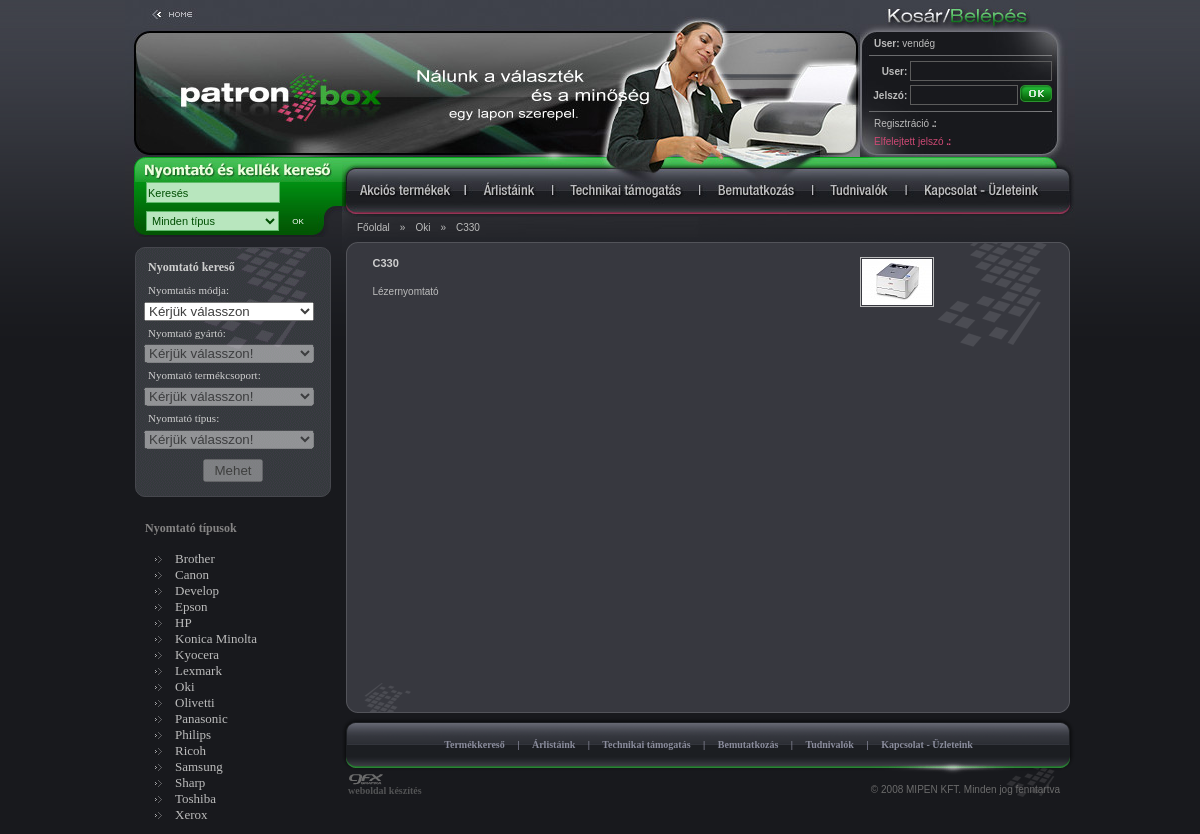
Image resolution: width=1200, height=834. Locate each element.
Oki (422, 227)
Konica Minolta (216, 638)
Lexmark (198, 670)
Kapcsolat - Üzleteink (927, 744)
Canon (192, 574)
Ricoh (190, 750)
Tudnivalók (829, 744)
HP (183, 622)
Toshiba (195, 798)
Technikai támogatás (646, 744)
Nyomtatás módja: (188, 290)
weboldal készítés (385, 786)
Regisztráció (905, 123)
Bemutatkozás (748, 744)
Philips (193, 734)
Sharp (190, 782)
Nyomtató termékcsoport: (204, 375)
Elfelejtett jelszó (912, 141)
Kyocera (197, 654)
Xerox (191, 814)
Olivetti (195, 702)
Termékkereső (474, 744)
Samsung (199, 766)
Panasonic (201, 718)
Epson (191, 606)
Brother (195, 558)
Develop (197, 590)
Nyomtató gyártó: (187, 333)
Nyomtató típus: (183, 418)
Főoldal (373, 227)
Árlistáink (553, 744)
